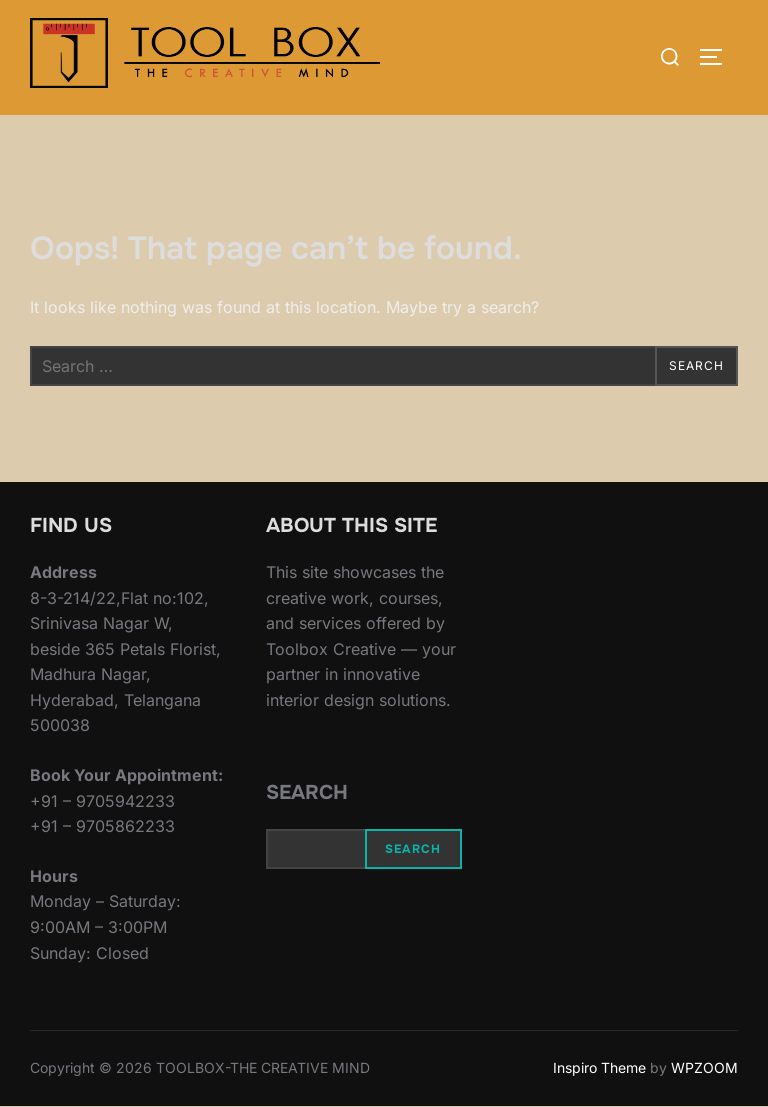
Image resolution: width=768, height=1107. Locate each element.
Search (307, 792)
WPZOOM (704, 1067)
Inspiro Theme (599, 1067)
